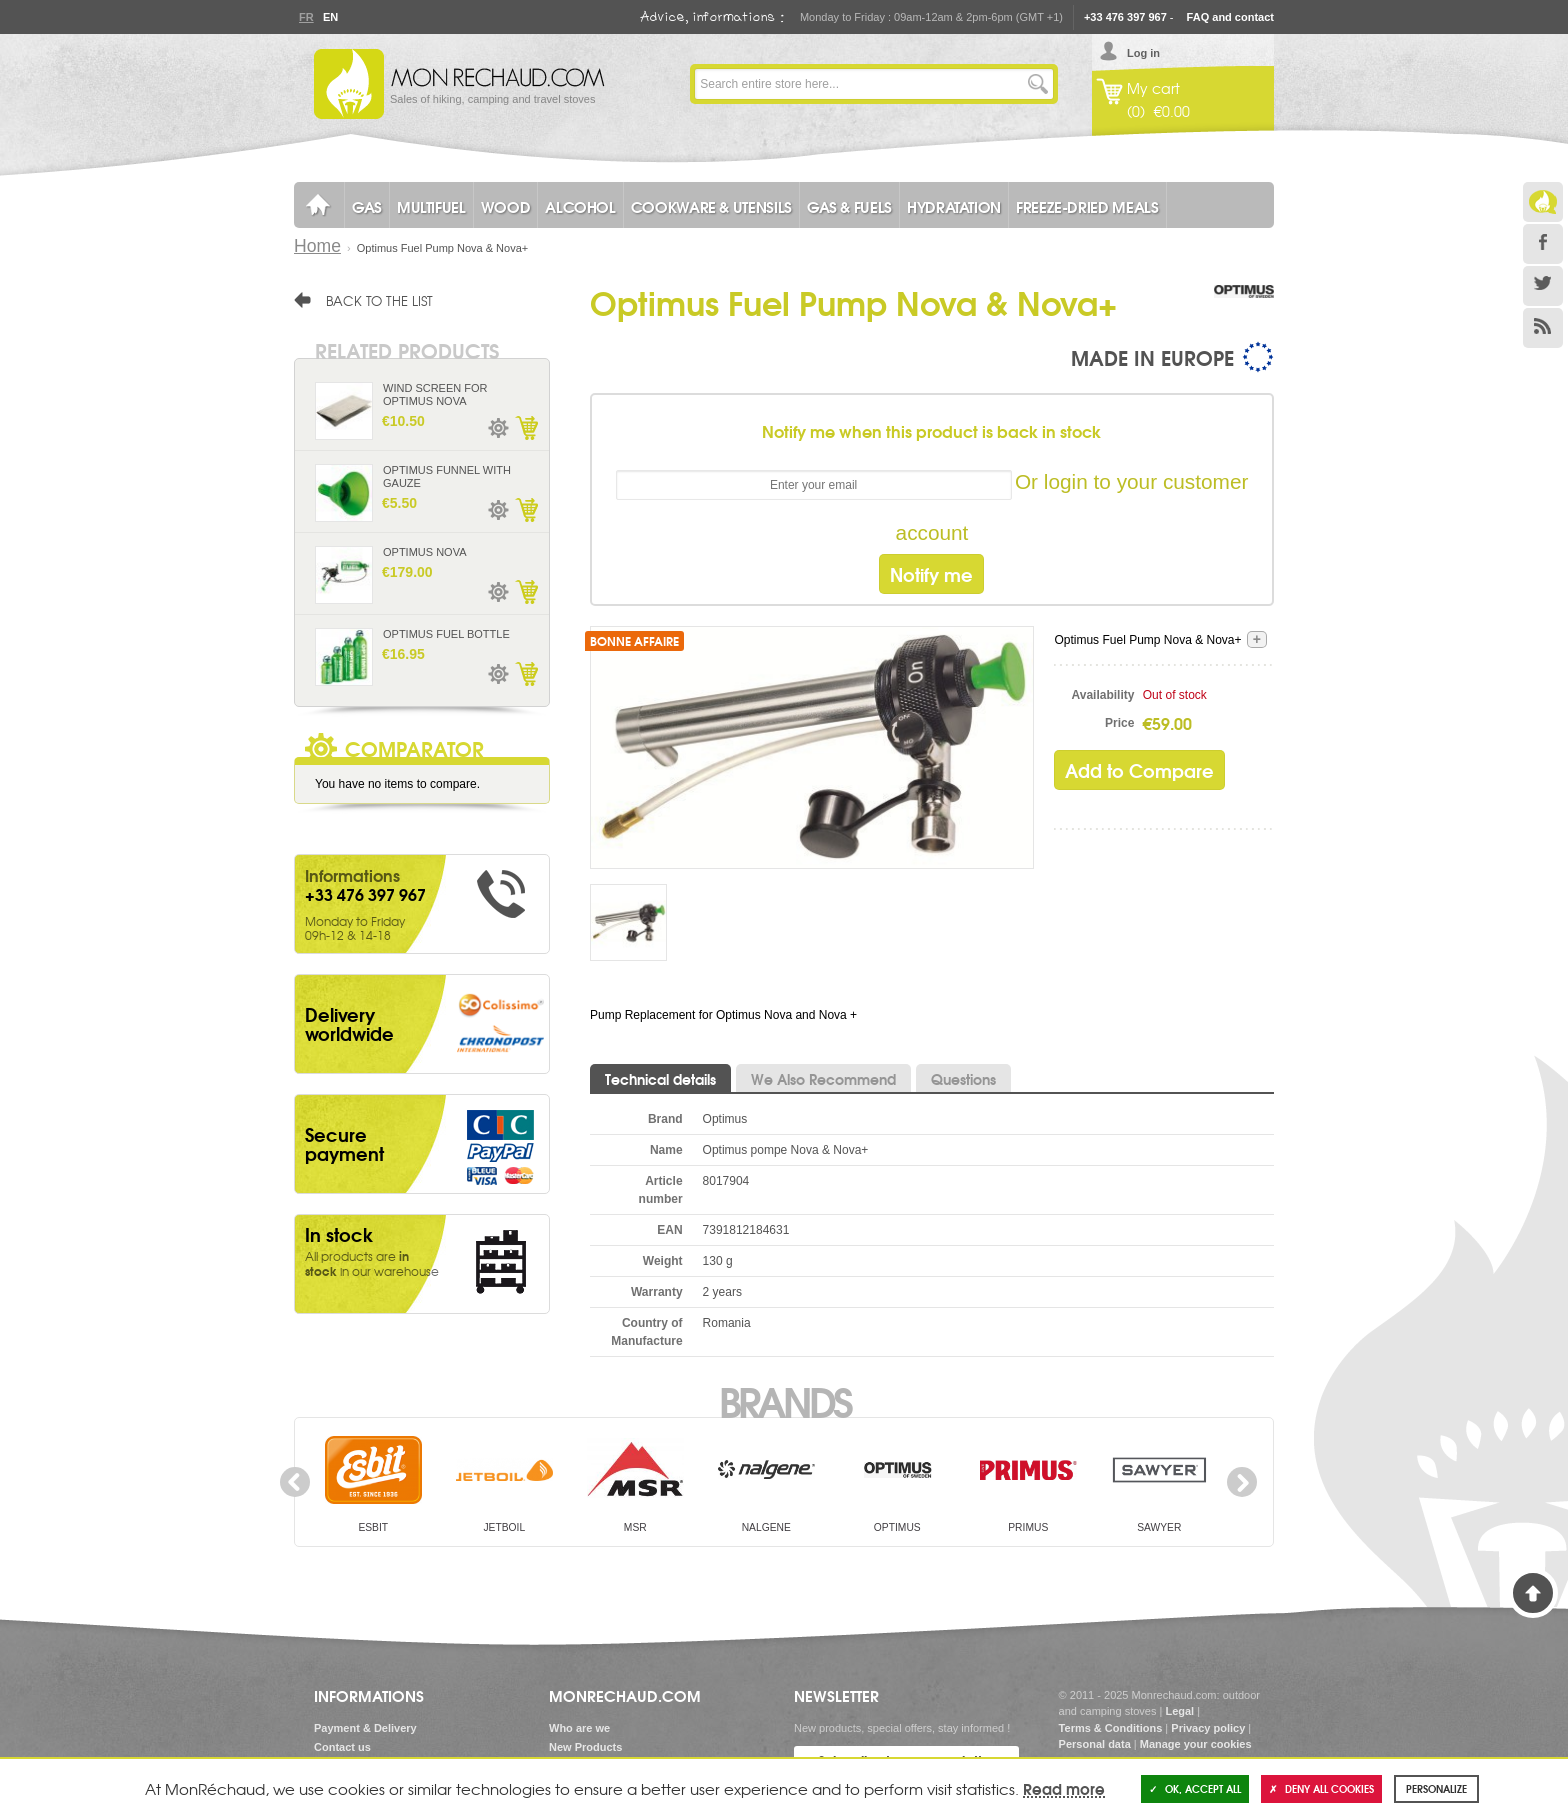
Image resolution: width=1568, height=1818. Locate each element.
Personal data (1095, 1744)
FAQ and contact (1230, 17)
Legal (1179, 1711)
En (330, 17)
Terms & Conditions (1111, 1728)
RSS (1543, 328)
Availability (1103, 695)
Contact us (342, 1747)
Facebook (1543, 244)
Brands (784, 1400)
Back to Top (1533, 1593)
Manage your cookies (1196, 1744)
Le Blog (1543, 202)
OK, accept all (1195, 1788)
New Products (585, 1747)
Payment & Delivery (365, 1728)
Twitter (1543, 286)
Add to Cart (526, 428)
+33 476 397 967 (1125, 17)
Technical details (660, 1079)
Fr (306, 17)
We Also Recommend (823, 1079)
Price (1119, 723)
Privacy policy (1208, 1728)
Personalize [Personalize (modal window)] (1436, 1788)
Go (1038, 84)
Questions (963, 1079)
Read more (1064, 1788)
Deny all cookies (1321, 1788)
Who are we (579, 1728)
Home (317, 246)
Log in (1143, 53)
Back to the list (379, 300)
